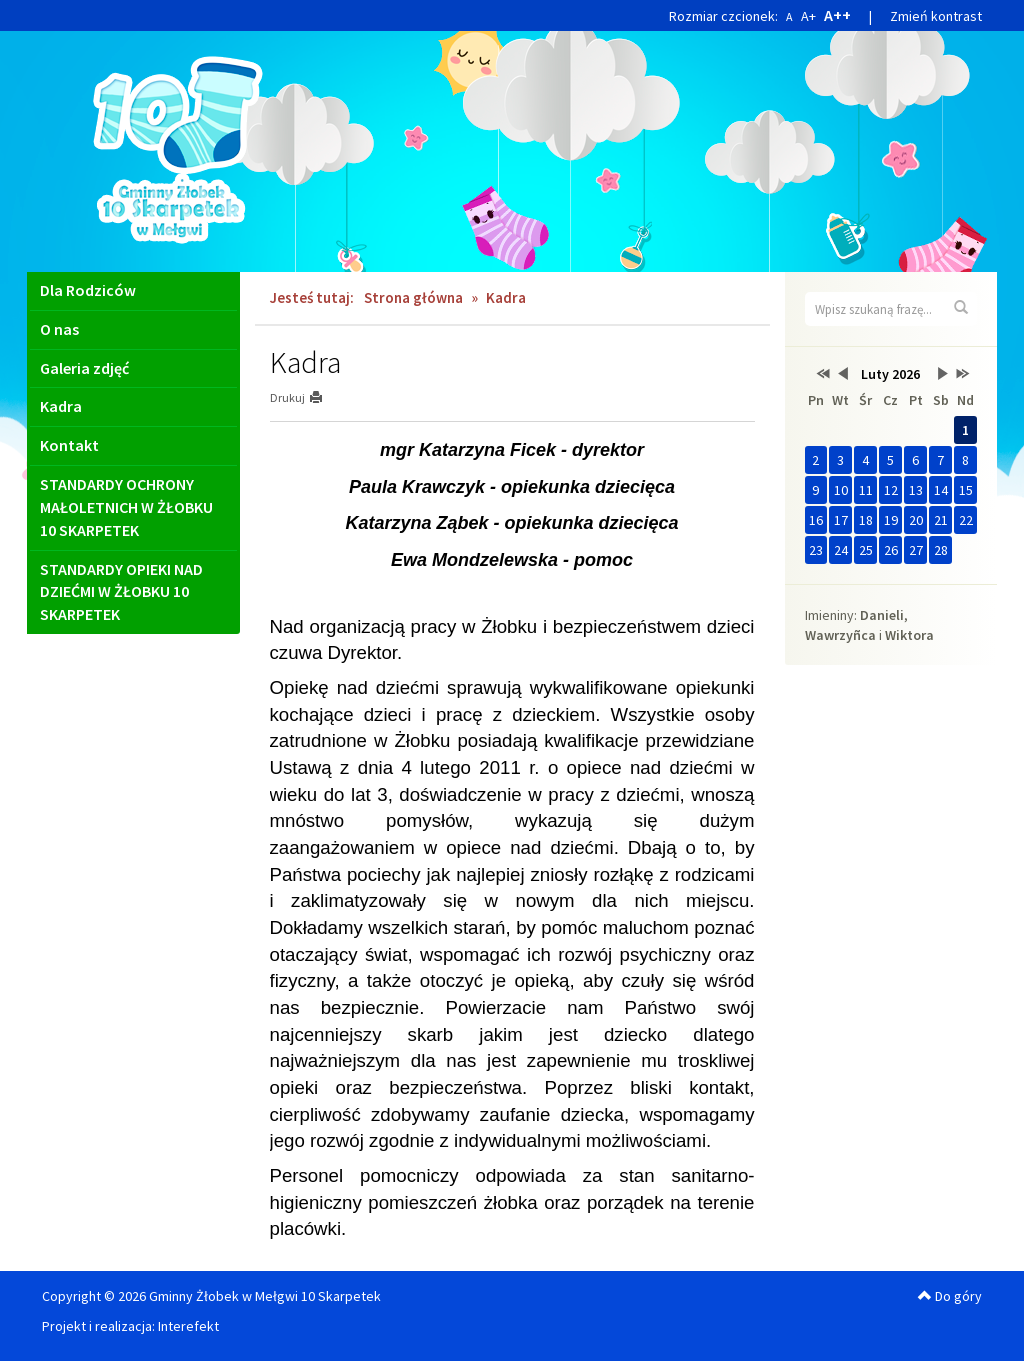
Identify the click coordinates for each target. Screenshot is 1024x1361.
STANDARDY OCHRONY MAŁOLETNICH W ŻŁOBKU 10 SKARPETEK (126, 507)
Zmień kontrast (936, 16)
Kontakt (69, 445)
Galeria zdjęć (84, 368)
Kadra (61, 406)
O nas (59, 329)
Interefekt (188, 1326)
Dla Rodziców (88, 290)
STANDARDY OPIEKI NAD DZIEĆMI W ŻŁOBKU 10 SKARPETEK (121, 592)
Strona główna (413, 297)
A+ (808, 16)
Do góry (950, 1296)
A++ (837, 15)
